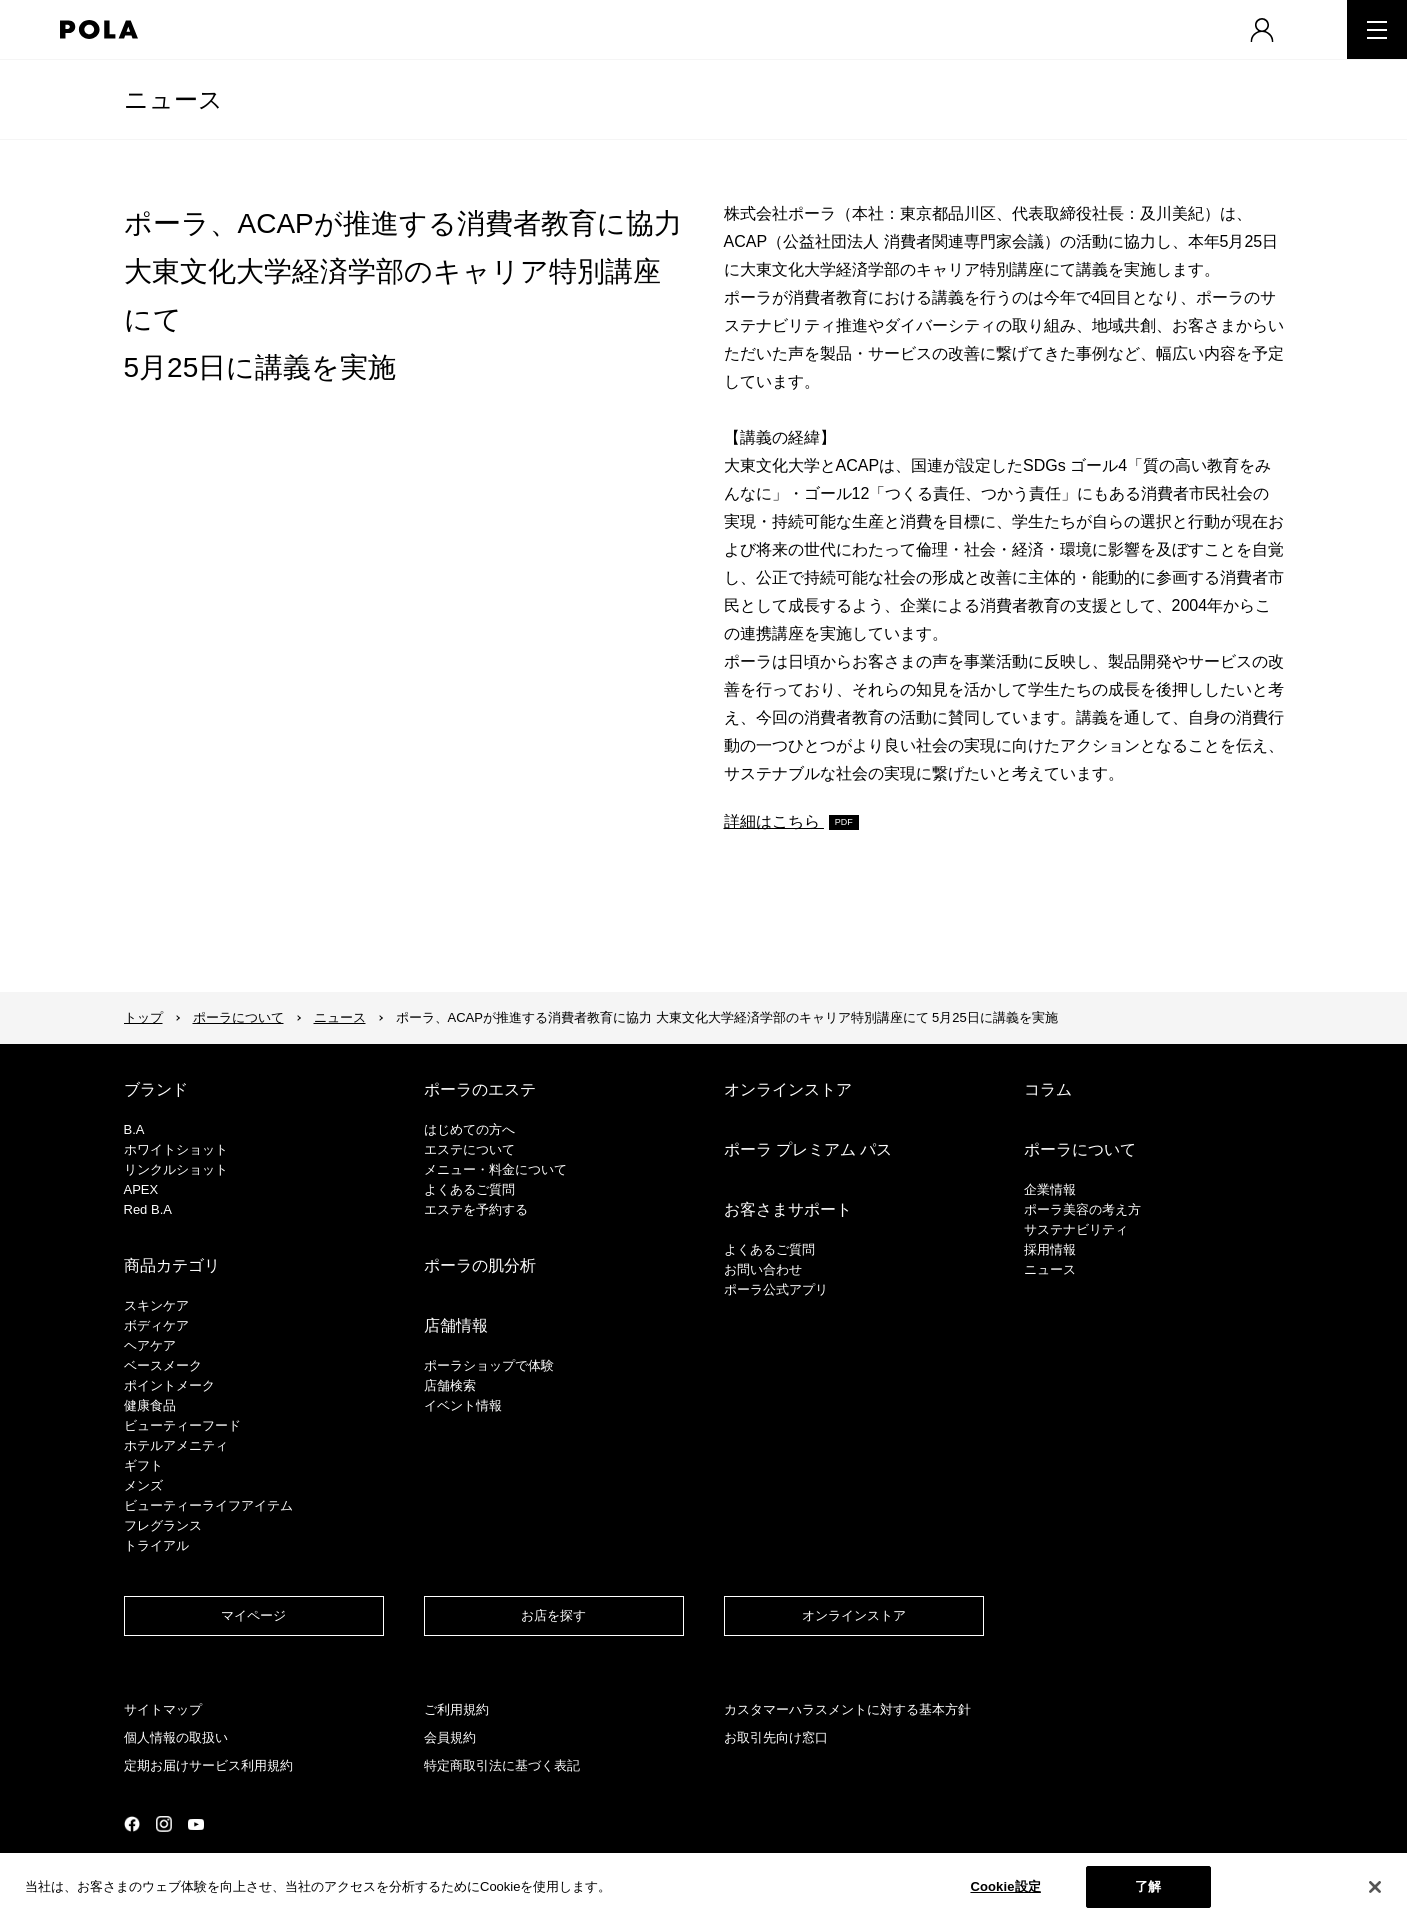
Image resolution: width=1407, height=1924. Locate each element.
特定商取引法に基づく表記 (502, 1765)
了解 (1148, 1886)
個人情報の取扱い (176, 1737)
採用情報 (1050, 1249)
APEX (141, 1189)
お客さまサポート (788, 1209)
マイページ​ (253, 1615)
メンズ (143, 1485)
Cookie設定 (1005, 1886)
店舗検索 (450, 1385)
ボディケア (156, 1325)
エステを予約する (476, 1209)
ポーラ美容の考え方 (1082, 1209)
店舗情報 (456, 1325)
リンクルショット (176, 1169)
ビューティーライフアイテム (208, 1505)
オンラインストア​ (854, 1615)
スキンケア (156, 1305)
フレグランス (163, 1525)
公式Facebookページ (132, 1824)
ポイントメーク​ (169, 1385)
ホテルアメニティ (176, 1445)
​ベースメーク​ (163, 1365)
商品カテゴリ (172, 1265)
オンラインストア (788, 1089)
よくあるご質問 (469, 1189)
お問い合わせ (763, 1269)
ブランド (156, 1089)
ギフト (143, 1465)
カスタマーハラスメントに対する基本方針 (847, 1709)
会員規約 (450, 1737)
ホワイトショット (176, 1149)
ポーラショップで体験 (489, 1365)
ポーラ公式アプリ (776, 1289)
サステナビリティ (1076, 1229)
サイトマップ (163, 1709)
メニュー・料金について (495, 1169)
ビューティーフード (182, 1425)
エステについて (469, 1149)
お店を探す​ (553, 1615)
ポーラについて (238, 1017)
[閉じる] (1375, 1887)
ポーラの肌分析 (480, 1265)
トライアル (156, 1545)
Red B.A (148, 1209)
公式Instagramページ (164, 1824)
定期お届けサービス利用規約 (208, 1765)
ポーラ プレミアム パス (808, 1149)
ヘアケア (150, 1345)
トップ (143, 1017)
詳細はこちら (774, 821)
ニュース (173, 99)
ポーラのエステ (480, 1089)
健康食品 (150, 1405)
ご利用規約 (456, 1709)
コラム (1048, 1089)
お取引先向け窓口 (776, 1737)
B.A (134, 1129)
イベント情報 (463, 1405)
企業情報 (1050, 1189)
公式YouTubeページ (196, 1824)
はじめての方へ (469, 1129)
